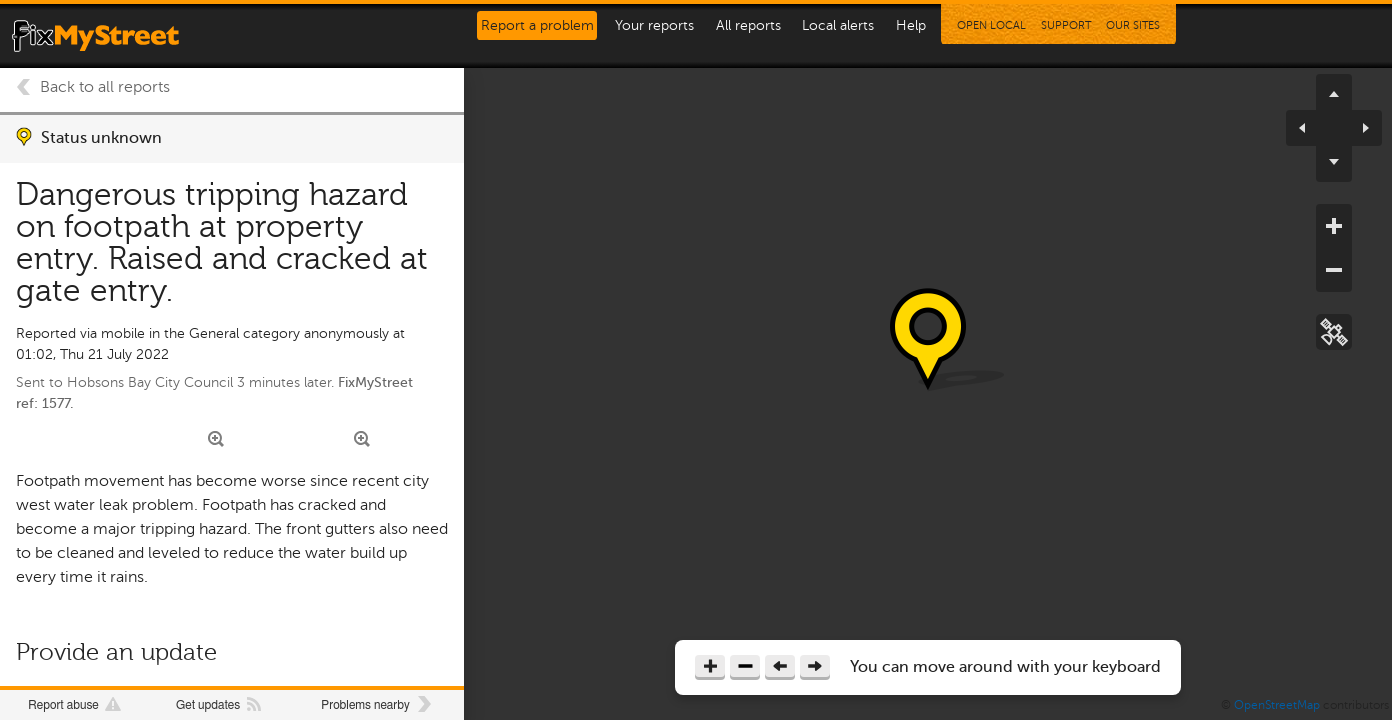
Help (911, 25)
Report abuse (63, 705)
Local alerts (838, 25)
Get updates (208, 705)
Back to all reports (105, 87)
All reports (748, 25)
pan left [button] (1310, 128)
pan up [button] (1334, 92)
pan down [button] (1334, 164)
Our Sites (1133, 25)
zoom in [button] (1334, 226)
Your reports (654, 25)
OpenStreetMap (1277, 705)
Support (1066, 25)
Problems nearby (365, 705)
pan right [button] (1358, 128)
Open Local (991, 25)
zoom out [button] (1334, 270)
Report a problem (537, 25)
